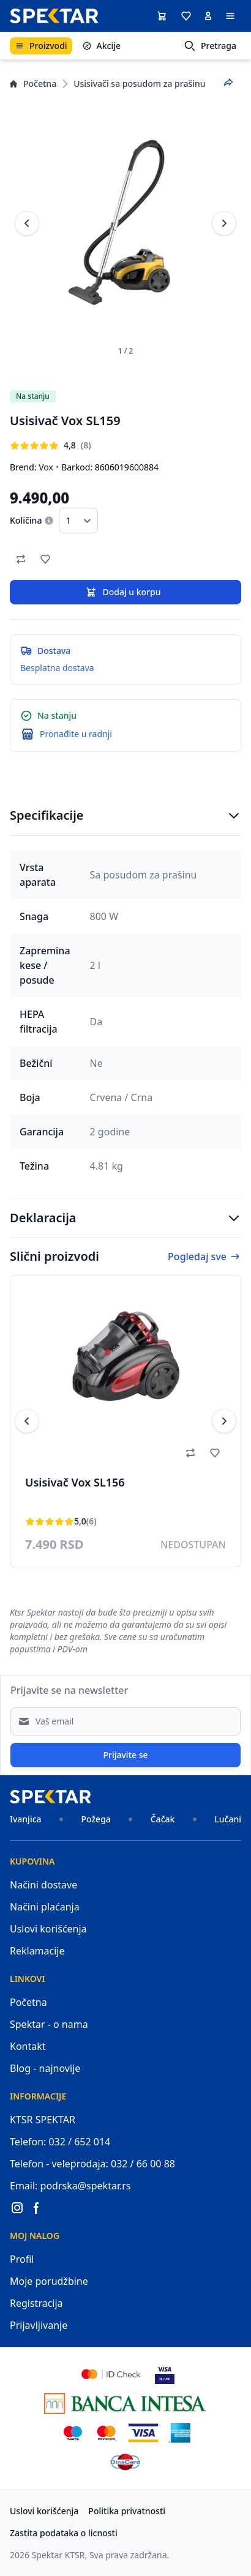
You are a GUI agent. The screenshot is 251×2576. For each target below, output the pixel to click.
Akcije (101, 45)
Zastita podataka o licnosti (64, 2533)
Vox (46, 467)
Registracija (36, 2303)
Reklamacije (37, 1951)
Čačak (163, 1819)
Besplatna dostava (57, 668)
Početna (33, 83)
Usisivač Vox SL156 (75, 1482)
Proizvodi (41, 45)
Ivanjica (26, 1819)
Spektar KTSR (58, 2555)
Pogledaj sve (204, 1256)
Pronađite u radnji (76, 734)
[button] (186, 16)
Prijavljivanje (38, 2325)
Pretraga (210, 46)
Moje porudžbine (49, 2281)
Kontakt (28, 2046)
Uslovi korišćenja (48, 1929)
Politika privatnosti (126, 2511)
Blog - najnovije (45, 2068)
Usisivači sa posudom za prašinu (139, 83)
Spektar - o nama (49, 2024)
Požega (95, 1819)
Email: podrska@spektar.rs (70, 2185)
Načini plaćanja (45, 1906)
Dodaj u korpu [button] (122, 592)
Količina (26, 520)
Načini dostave (43, 1884)
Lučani (227, 1819)
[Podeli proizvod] (228, 82)
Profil (22, 2259)
